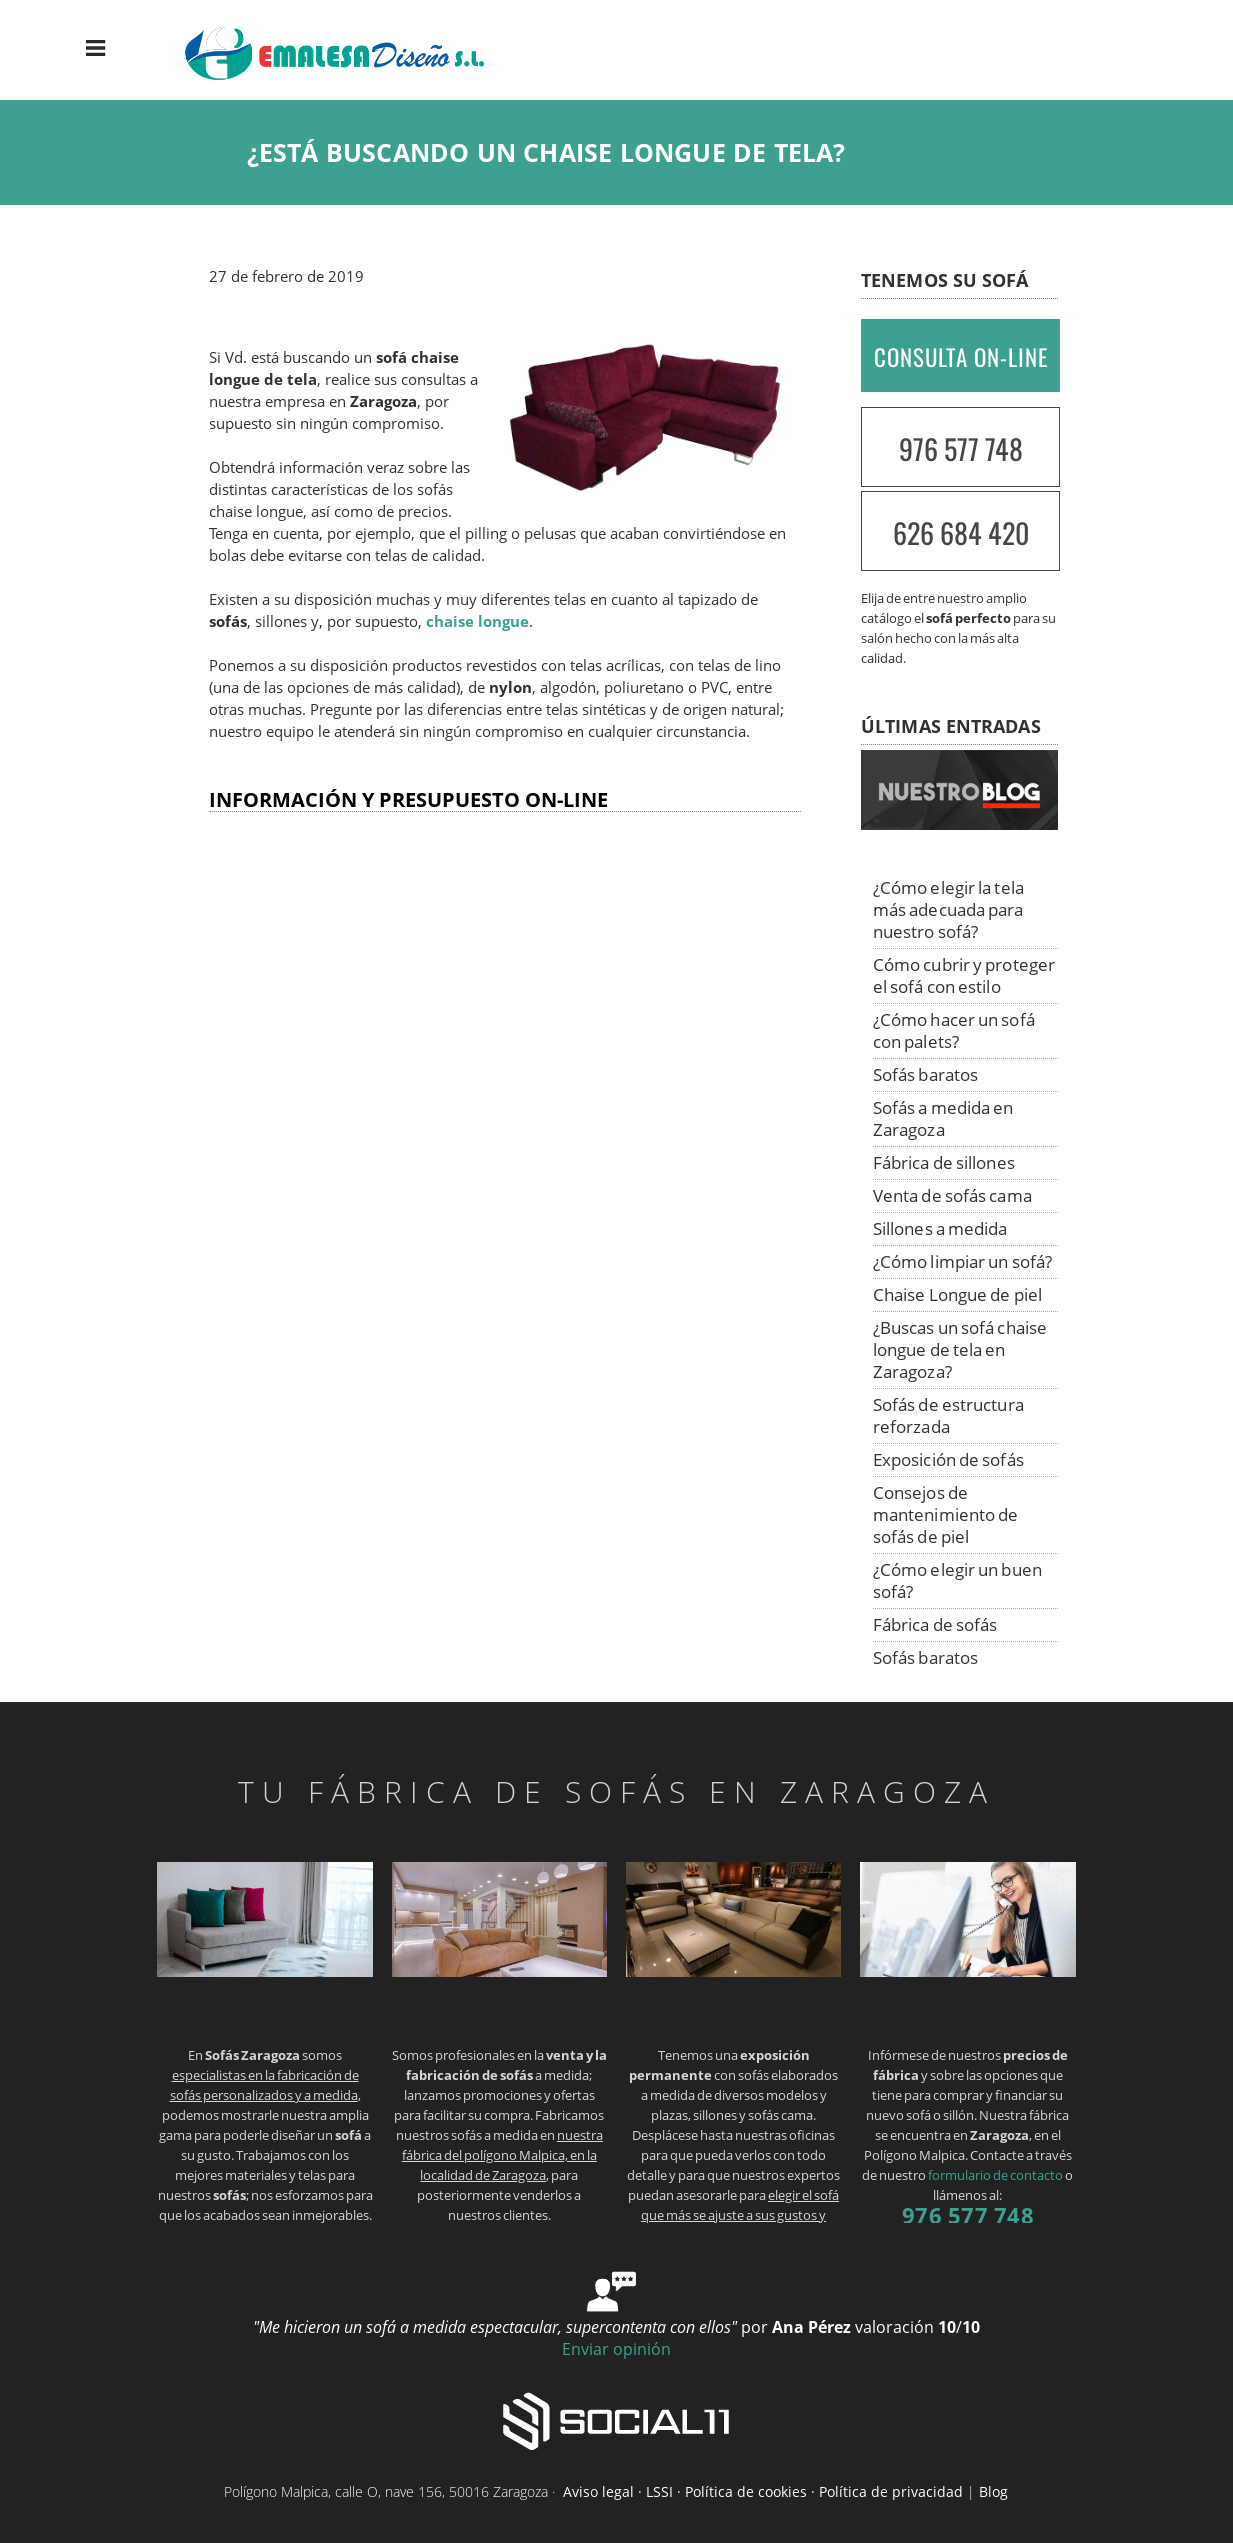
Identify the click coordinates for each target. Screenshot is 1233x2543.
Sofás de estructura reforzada (948, 1415)
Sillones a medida (940, 1228)
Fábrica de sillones (944, 1162)
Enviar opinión (616, 2349)
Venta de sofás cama (952, 1195)
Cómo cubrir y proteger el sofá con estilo (964, 975)
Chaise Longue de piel (957, 1294)
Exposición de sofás (948, 1459)
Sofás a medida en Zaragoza (943, 1118)
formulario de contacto (995, 2175)
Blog (993, 2491)
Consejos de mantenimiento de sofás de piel (946, 1514)
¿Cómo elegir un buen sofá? (957, 1580)
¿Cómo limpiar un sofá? (962, 1261)
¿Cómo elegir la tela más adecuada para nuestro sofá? (948, 909)
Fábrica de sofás (935, 1624)
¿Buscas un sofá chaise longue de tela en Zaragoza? (960, 1349)
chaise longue (477, 621)
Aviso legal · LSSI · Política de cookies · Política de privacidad (763, 2491)
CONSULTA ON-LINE (961, 357)
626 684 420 (961, 532)
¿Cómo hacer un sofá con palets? (954, 1030)
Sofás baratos (925, 1074)
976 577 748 (961, 448)
